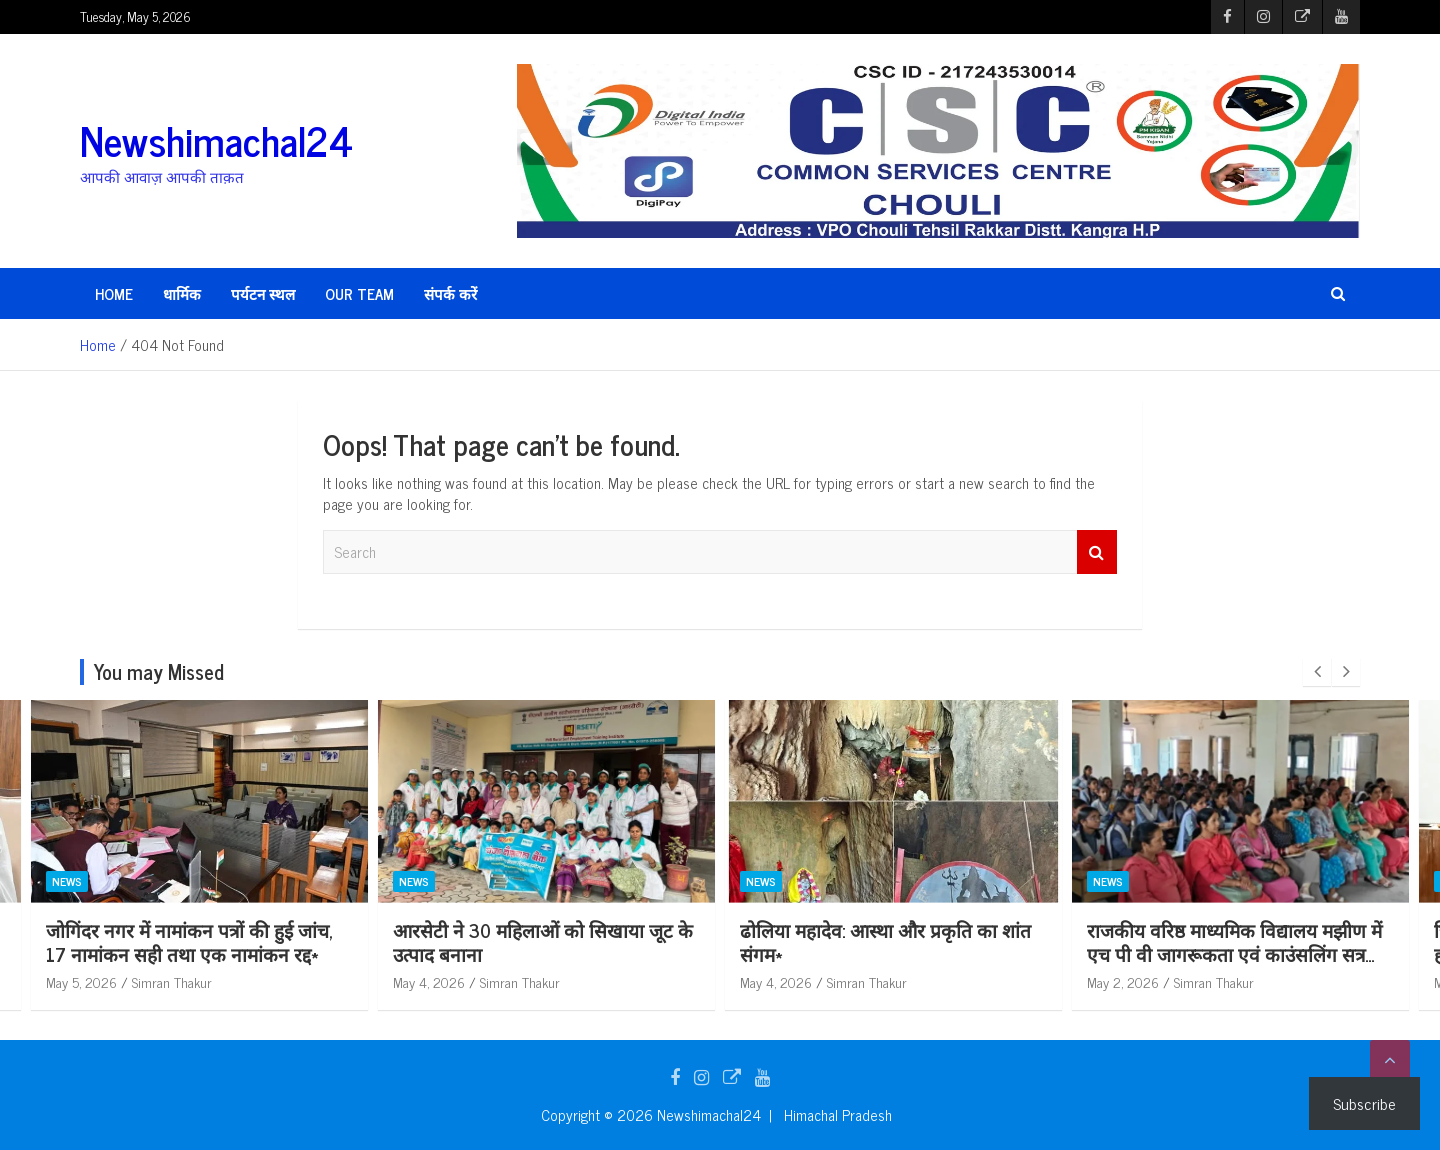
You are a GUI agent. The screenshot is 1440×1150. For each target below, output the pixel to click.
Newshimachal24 (216, 140)
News (67, 882)
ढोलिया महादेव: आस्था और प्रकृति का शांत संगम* (1232, 942)
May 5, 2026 (81, 981)
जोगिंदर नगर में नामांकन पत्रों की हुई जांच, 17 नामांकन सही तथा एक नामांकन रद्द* (536, 942)
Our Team (359, 293)
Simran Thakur (172, 981)
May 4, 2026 (776, 981)
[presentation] (1317, 672)
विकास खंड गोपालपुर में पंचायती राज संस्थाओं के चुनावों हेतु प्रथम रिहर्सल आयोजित (174, 954)
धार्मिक (182, 293)
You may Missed (159, 671)
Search (1097, 552)
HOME (114, 293)
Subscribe (1364, 1103)
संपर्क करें (450, 293)
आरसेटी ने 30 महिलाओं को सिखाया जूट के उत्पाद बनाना (890, 942)
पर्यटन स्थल (263, 293)
